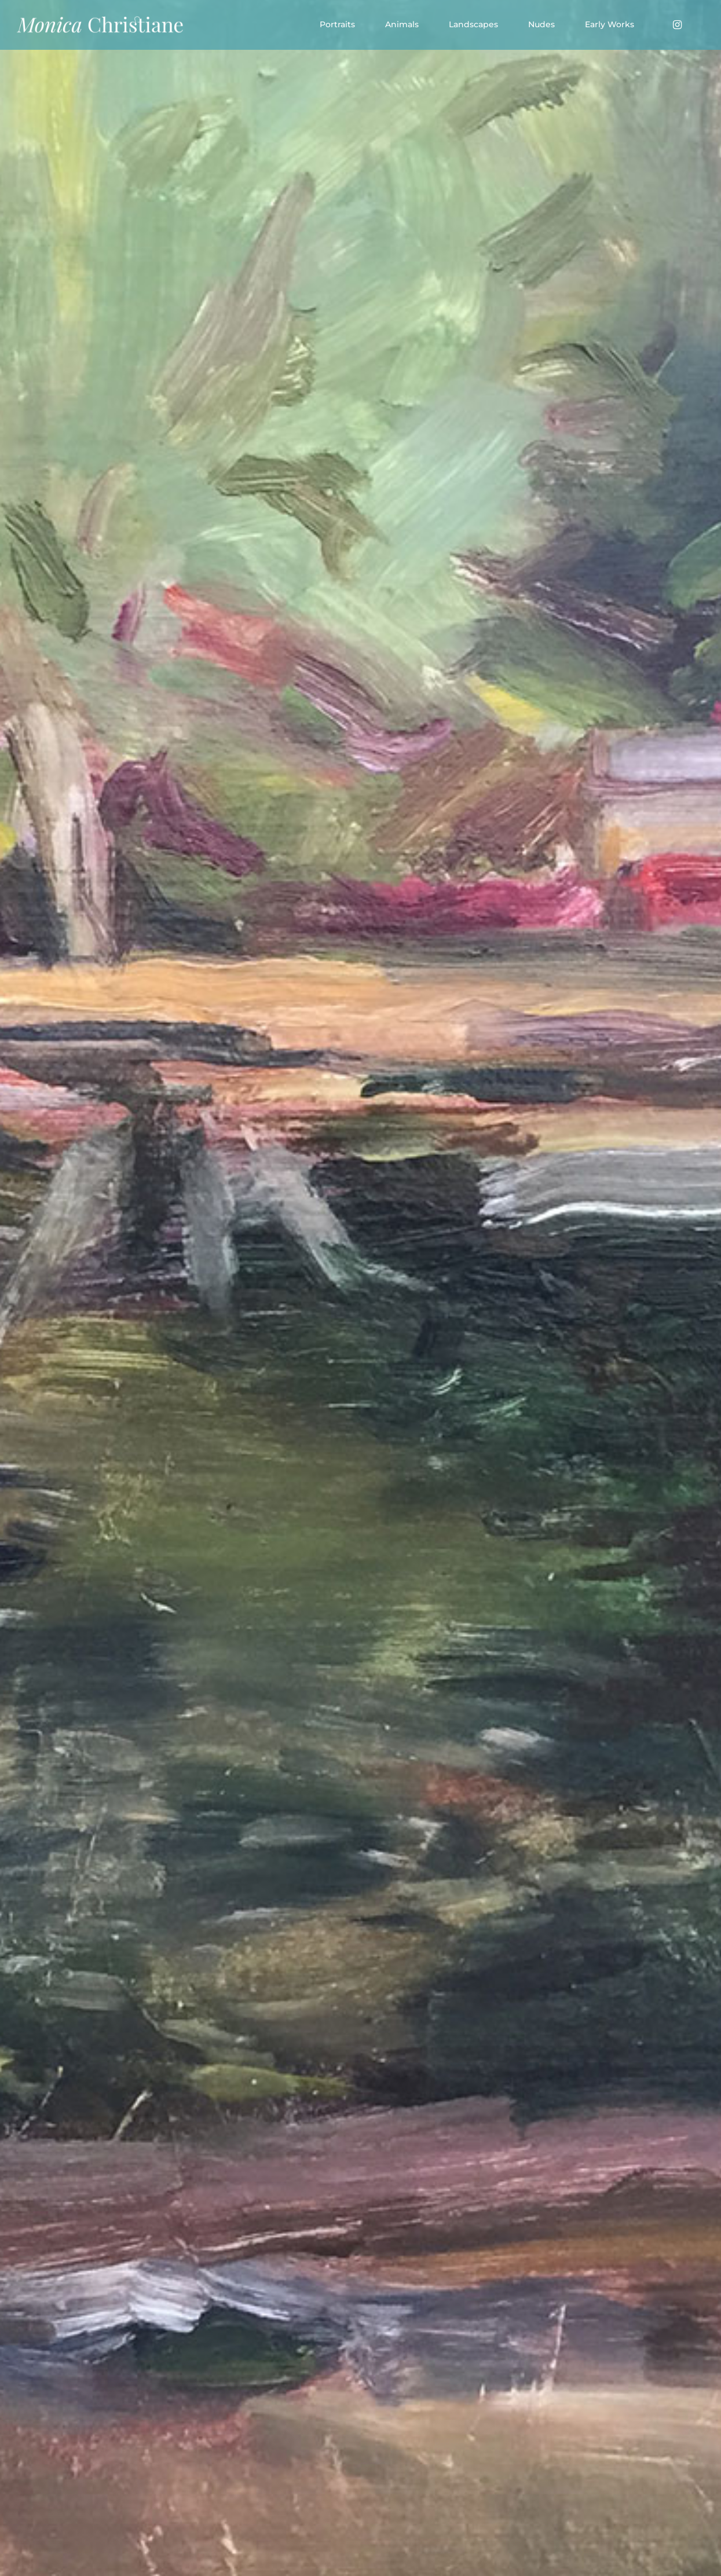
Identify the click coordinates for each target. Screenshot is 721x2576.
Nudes (541, 24)
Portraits (337, 24)
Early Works (609, 24)
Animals (402, 24)
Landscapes (473, 24)
